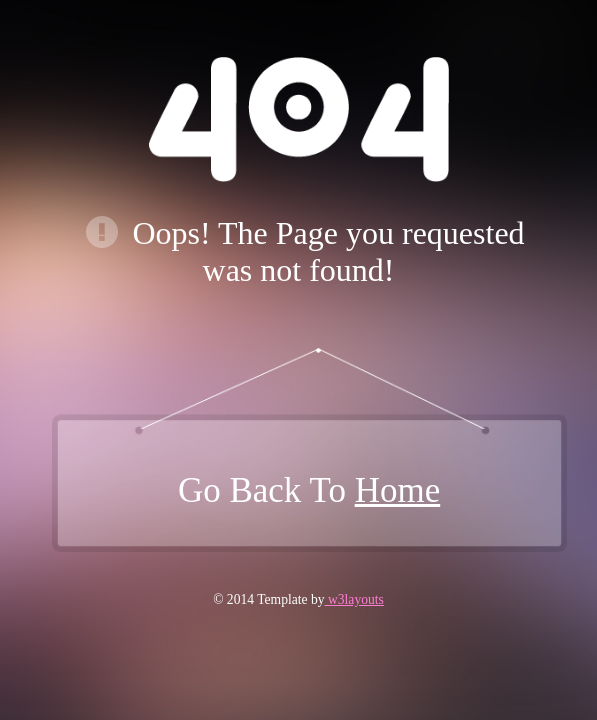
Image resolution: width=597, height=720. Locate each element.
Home (398, 490)
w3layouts (354, 599)
